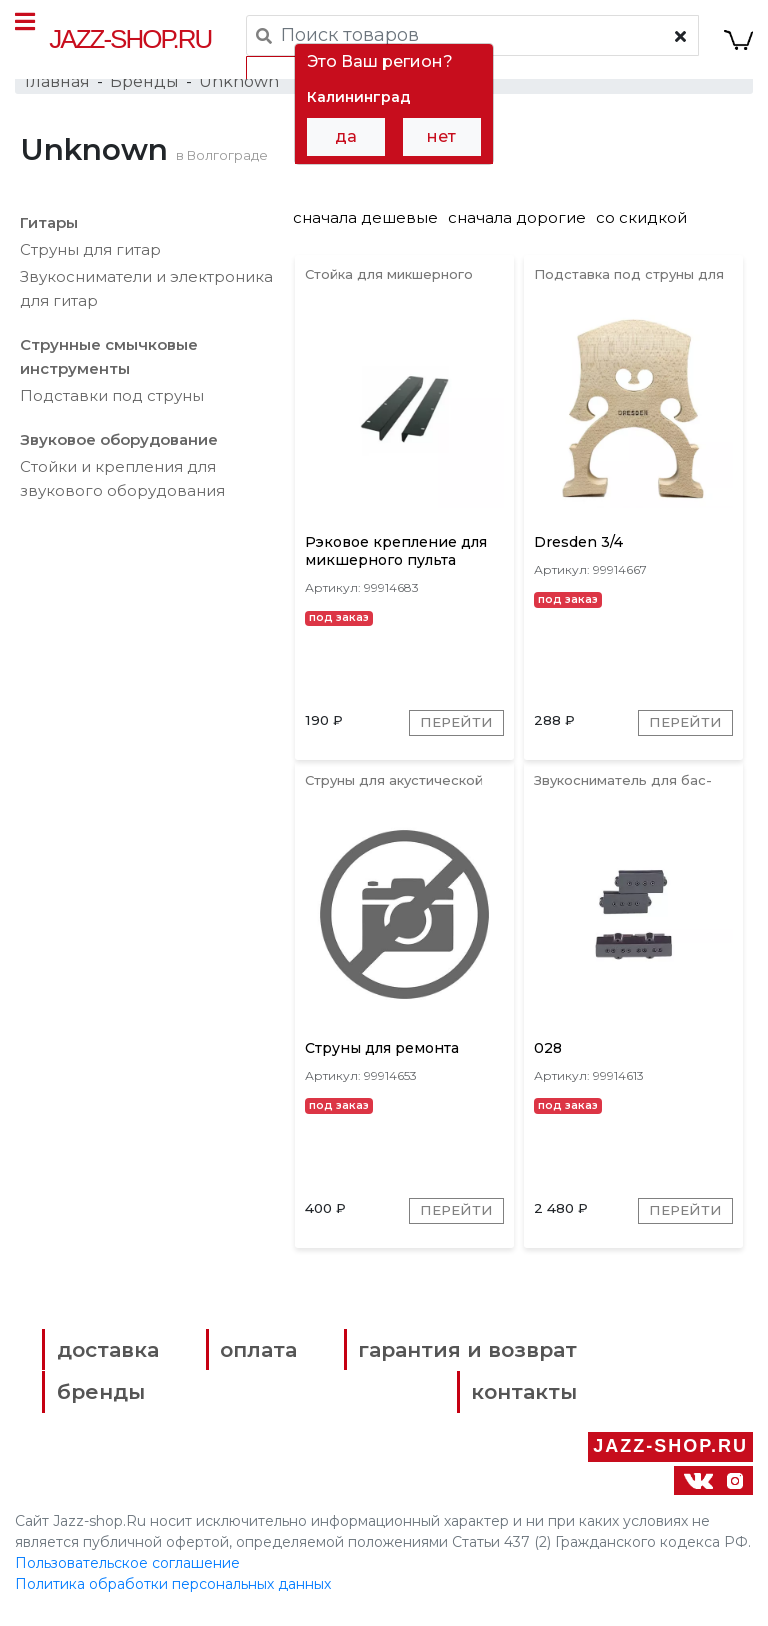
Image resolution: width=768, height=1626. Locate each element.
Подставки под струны (112, 399)
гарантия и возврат (449, 1362)
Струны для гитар (90, 253)
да (346, 136)
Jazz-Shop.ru (131, 39)
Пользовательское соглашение (127, 1574)
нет (441, 136)
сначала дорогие (517, 221)
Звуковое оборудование (119, 443)
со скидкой (641, 221)
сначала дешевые (365, 221)
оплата (251, 1362)
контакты (506, 1404)
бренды (105, 1404)
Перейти (455, 732)
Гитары (49, 226)
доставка (111, 1362)
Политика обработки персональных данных (173, 1595)
